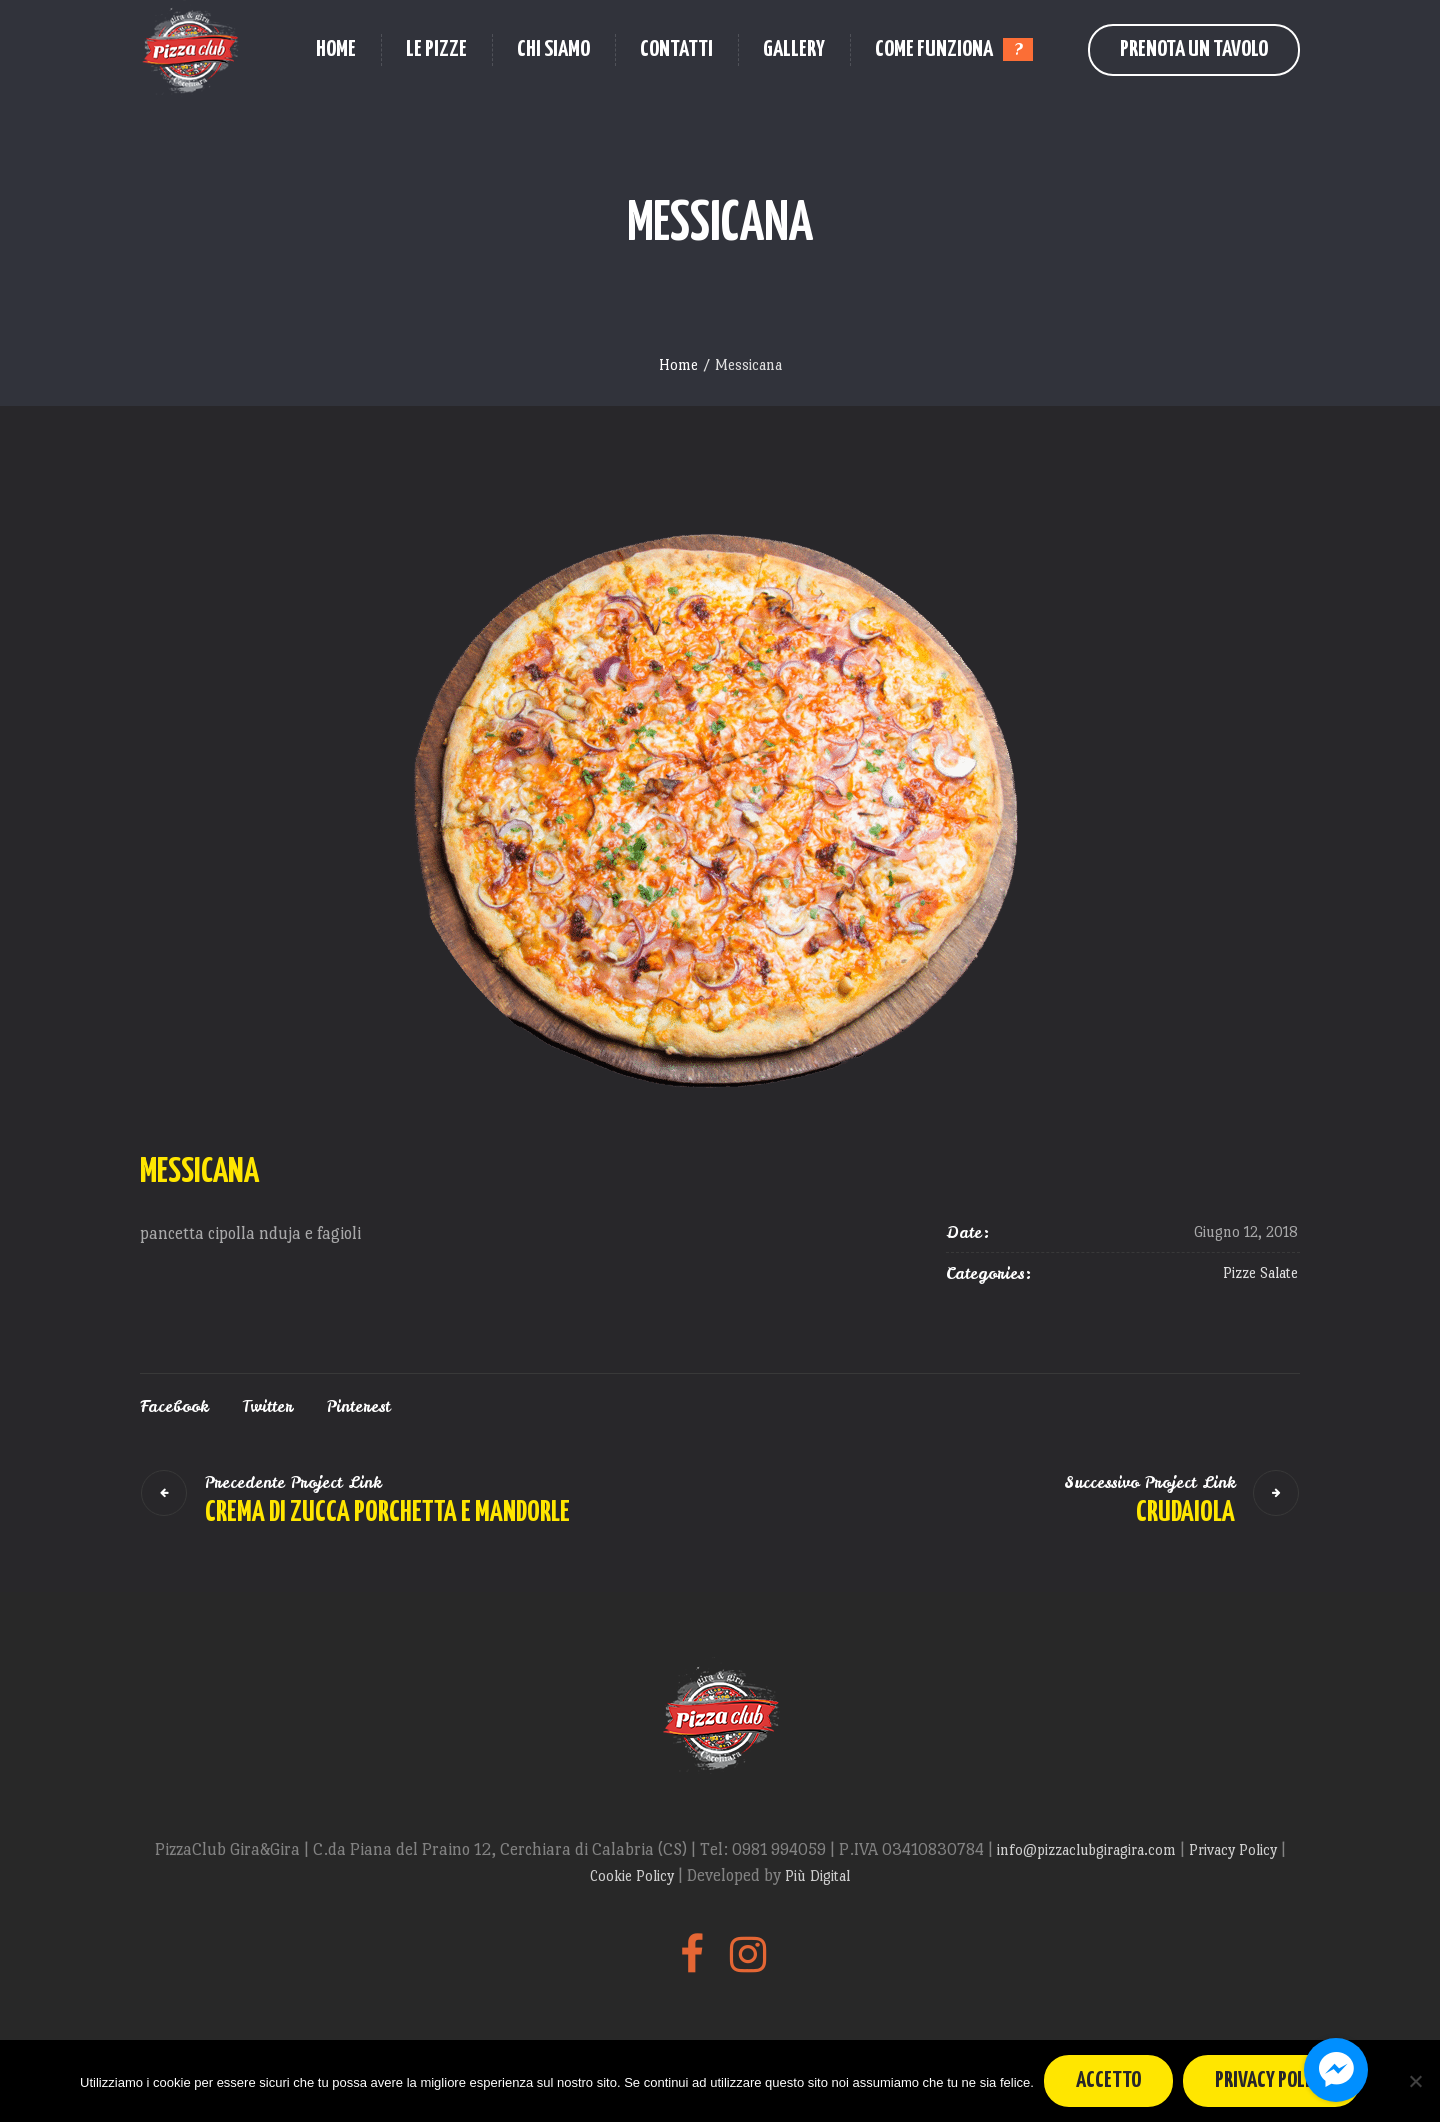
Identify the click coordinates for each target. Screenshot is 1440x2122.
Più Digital (817, 1875)
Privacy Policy (1235, 1849)
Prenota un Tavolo (1194, 49)
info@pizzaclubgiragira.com (1088, 1849)
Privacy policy (1271, 2080)
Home (678, 364)
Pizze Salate (1260, 1272)
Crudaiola (1185, 1513)
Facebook (174, 1406)
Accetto (1108, 2080)
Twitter (267, 1406)
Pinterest (358, 1406)
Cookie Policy (634, 1875)
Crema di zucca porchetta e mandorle (387, 1513)
